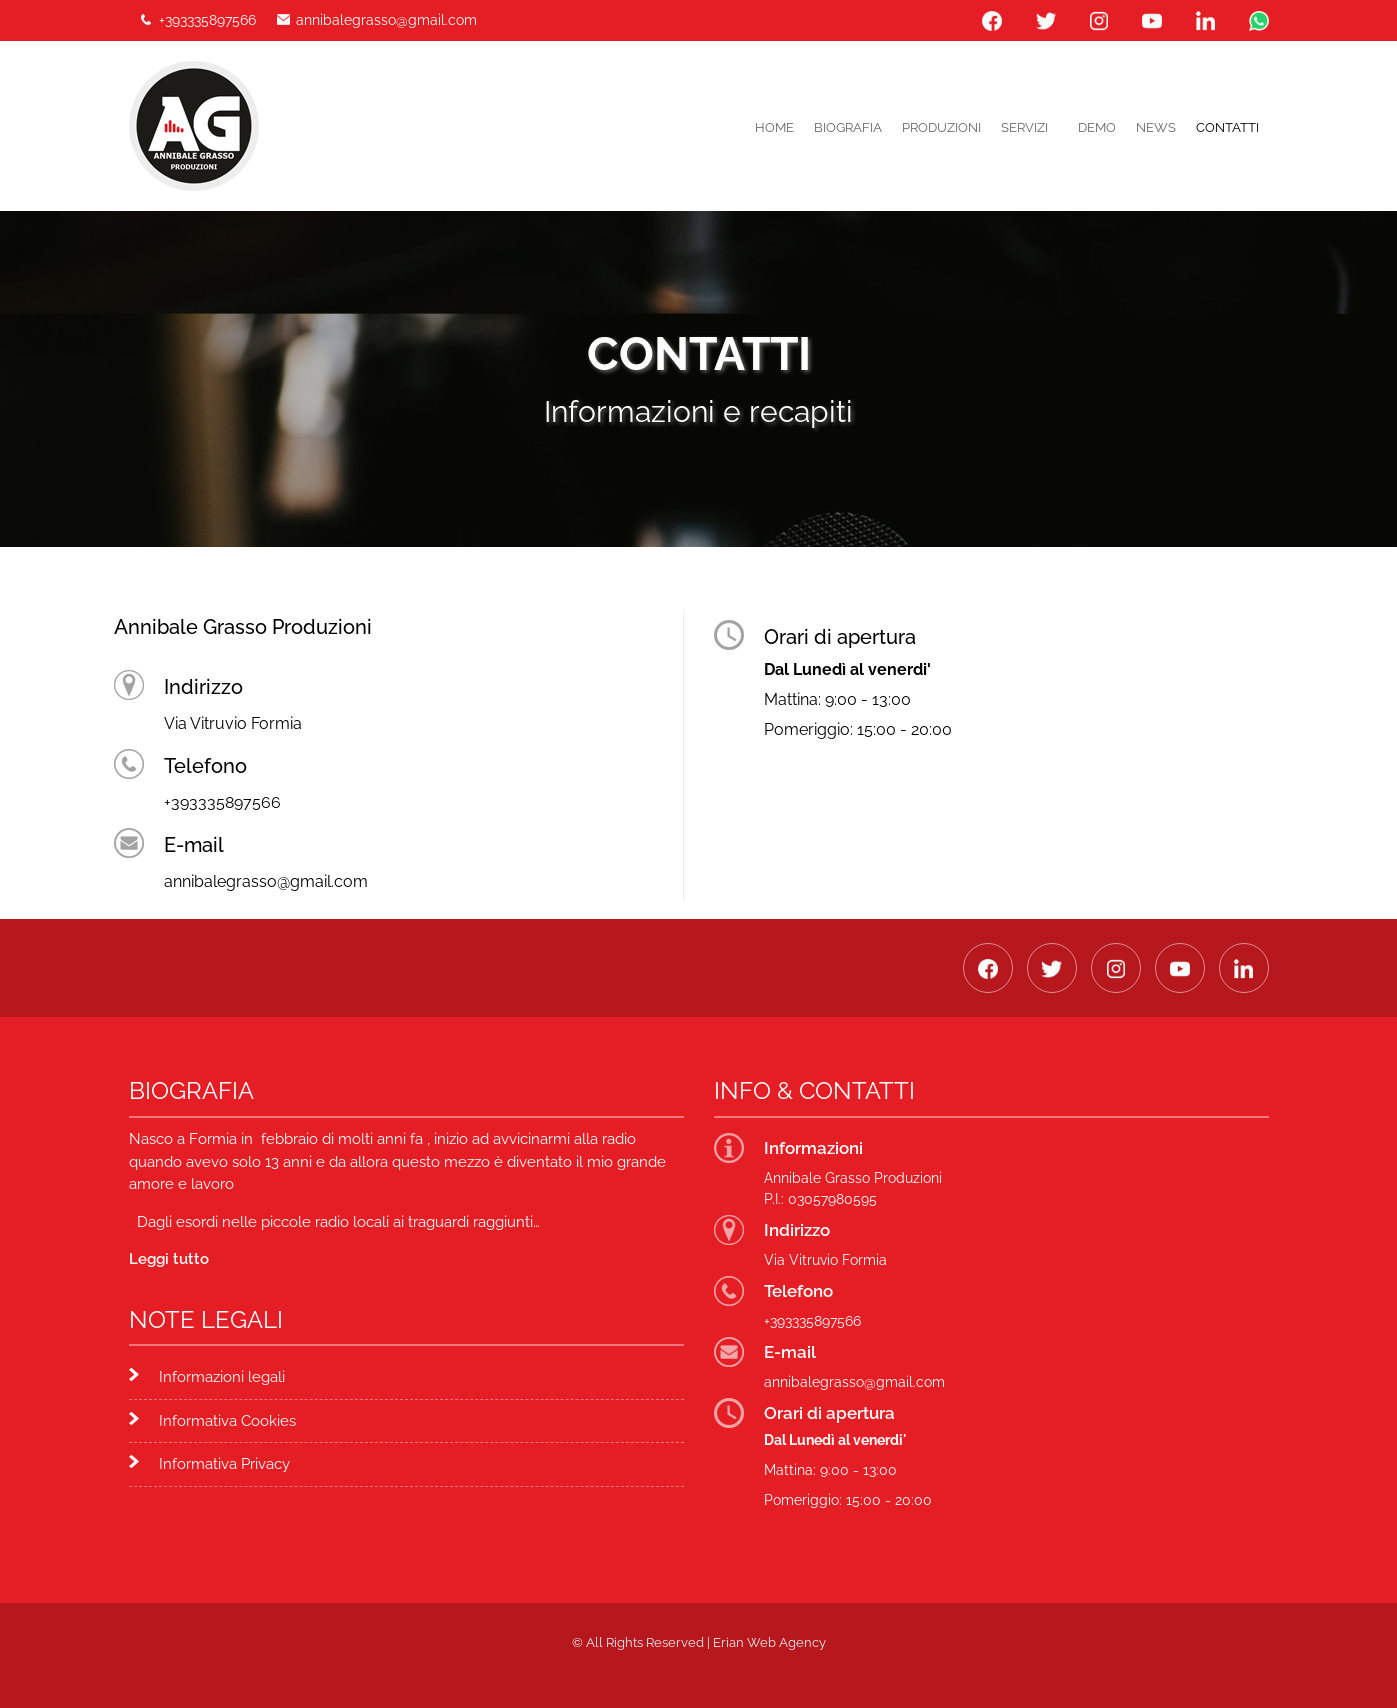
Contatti (1227, 127)
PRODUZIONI (941, 127)
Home (774, 127)
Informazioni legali (222, 1377)
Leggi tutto (169, 1259)
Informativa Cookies (227, 1421)
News (1156, 127)
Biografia (848, 127)
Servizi (1024, 127)
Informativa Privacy (224, 1464)
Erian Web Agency (769, 1642)
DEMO (1097, 127)
